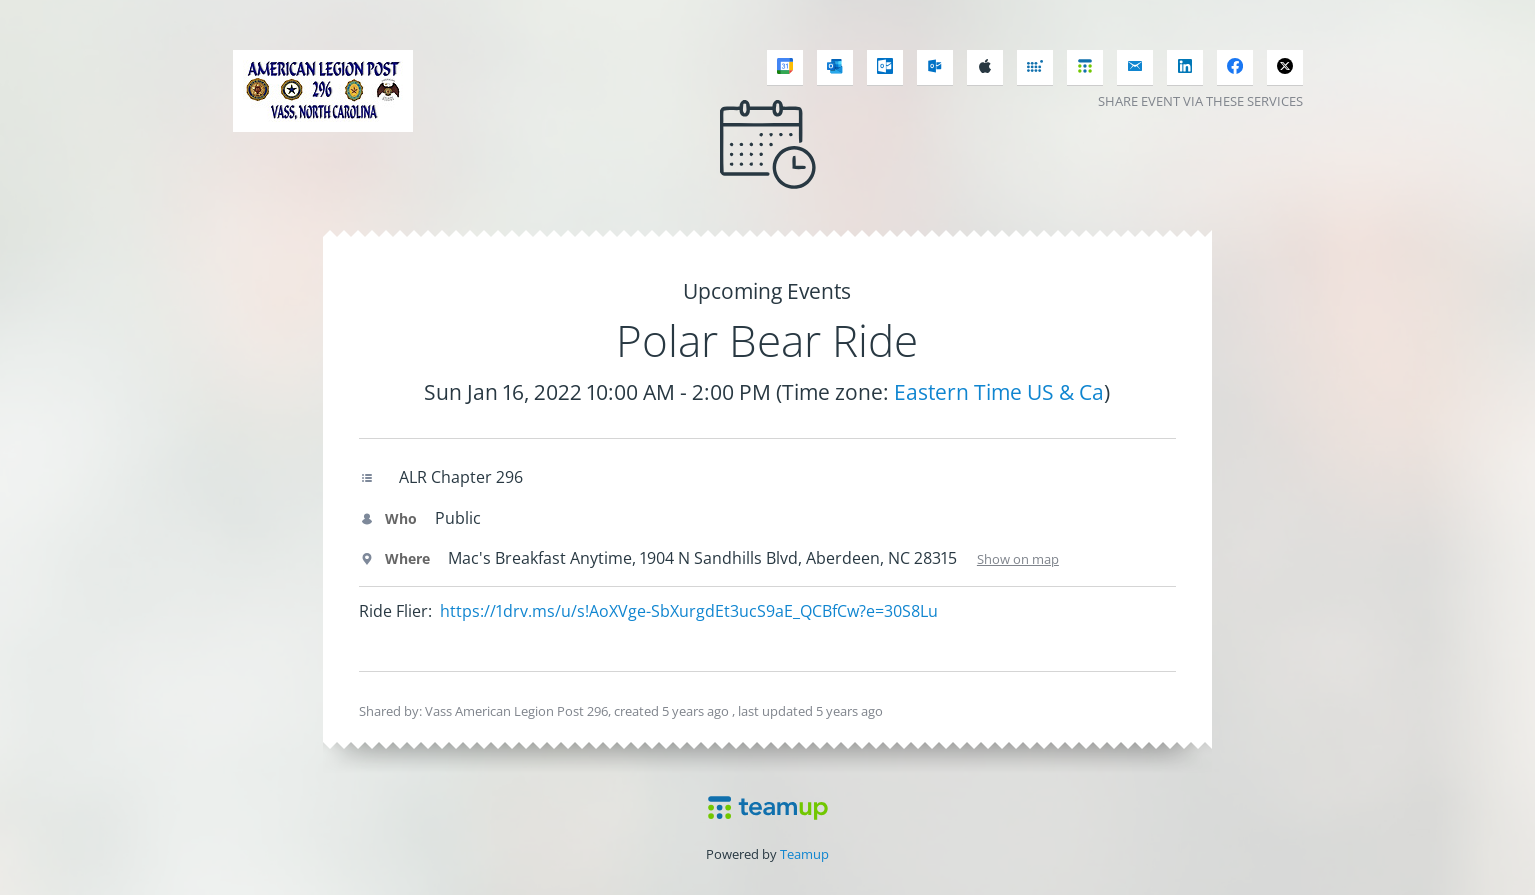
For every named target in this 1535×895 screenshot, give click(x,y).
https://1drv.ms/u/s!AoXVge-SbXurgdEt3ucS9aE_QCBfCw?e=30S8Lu (689, 611)
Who (388, 518)
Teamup (804, 854)
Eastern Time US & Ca (999, 392)
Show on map (1018, 559)
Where (394, 558)
